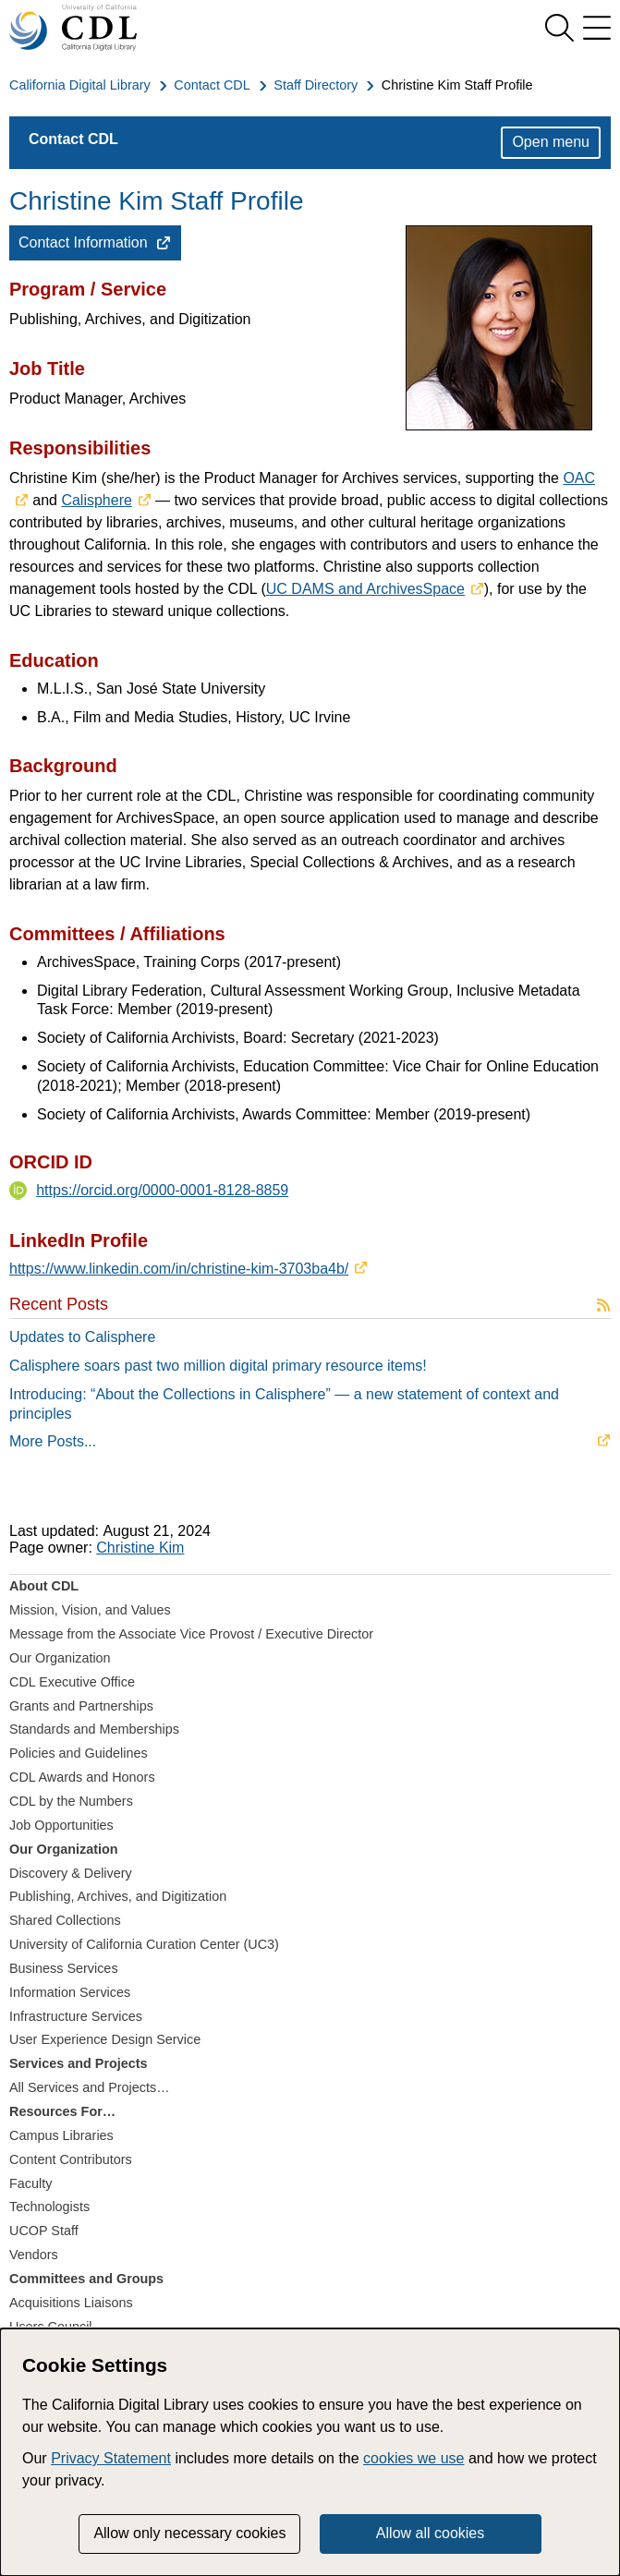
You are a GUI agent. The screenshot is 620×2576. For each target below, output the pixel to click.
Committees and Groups (86, 2278)
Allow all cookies (430, 2533)
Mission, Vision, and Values (90, 1609)
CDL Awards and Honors (82, 1777)
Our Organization (60, 1658)
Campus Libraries (61, 2135)
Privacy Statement (111, 2458)
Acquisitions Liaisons (71, 2302)
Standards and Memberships (94, 1729)
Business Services (63, 1968)
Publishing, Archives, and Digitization (117, 1896)
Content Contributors (70, 2159)
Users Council (50, 2326)
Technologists (49, 2206)
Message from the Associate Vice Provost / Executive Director (191, 1634)
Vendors (33, 2254)
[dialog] (310, 2452)
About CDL (44, 1585)
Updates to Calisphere (82, 1337)
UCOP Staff (44, 2230)
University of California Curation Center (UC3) (144, 1944)
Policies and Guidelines (78, 1753)
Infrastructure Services (75, 2016)
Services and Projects (78, 2063)
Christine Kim (140, 1547)
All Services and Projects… (89, 2087)
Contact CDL (211, 85)
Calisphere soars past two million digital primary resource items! (218, 1365)
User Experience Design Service (105, 2039)
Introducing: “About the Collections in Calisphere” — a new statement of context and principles (284, 1403)
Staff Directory (316, 85)
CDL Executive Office (72, 1682)
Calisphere (96, 500)
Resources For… (62, 2111)
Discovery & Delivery (70, 1873)
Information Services (69, 1992)
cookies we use (413, 2458)
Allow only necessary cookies (189, 2533)
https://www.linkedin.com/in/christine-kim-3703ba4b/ (178, 1268)
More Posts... (52, 1441)
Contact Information (83, 242)
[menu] (597, 28)
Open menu (551, 142)
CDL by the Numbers (71, 1801)
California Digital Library (80, 85)
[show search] (559, 28)
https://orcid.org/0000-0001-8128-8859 (162, 1190)
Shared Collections (65, 1920)
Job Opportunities (61, 1825)
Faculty (30, 2183)
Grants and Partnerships (81, 1706)
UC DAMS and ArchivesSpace (365, 589)
